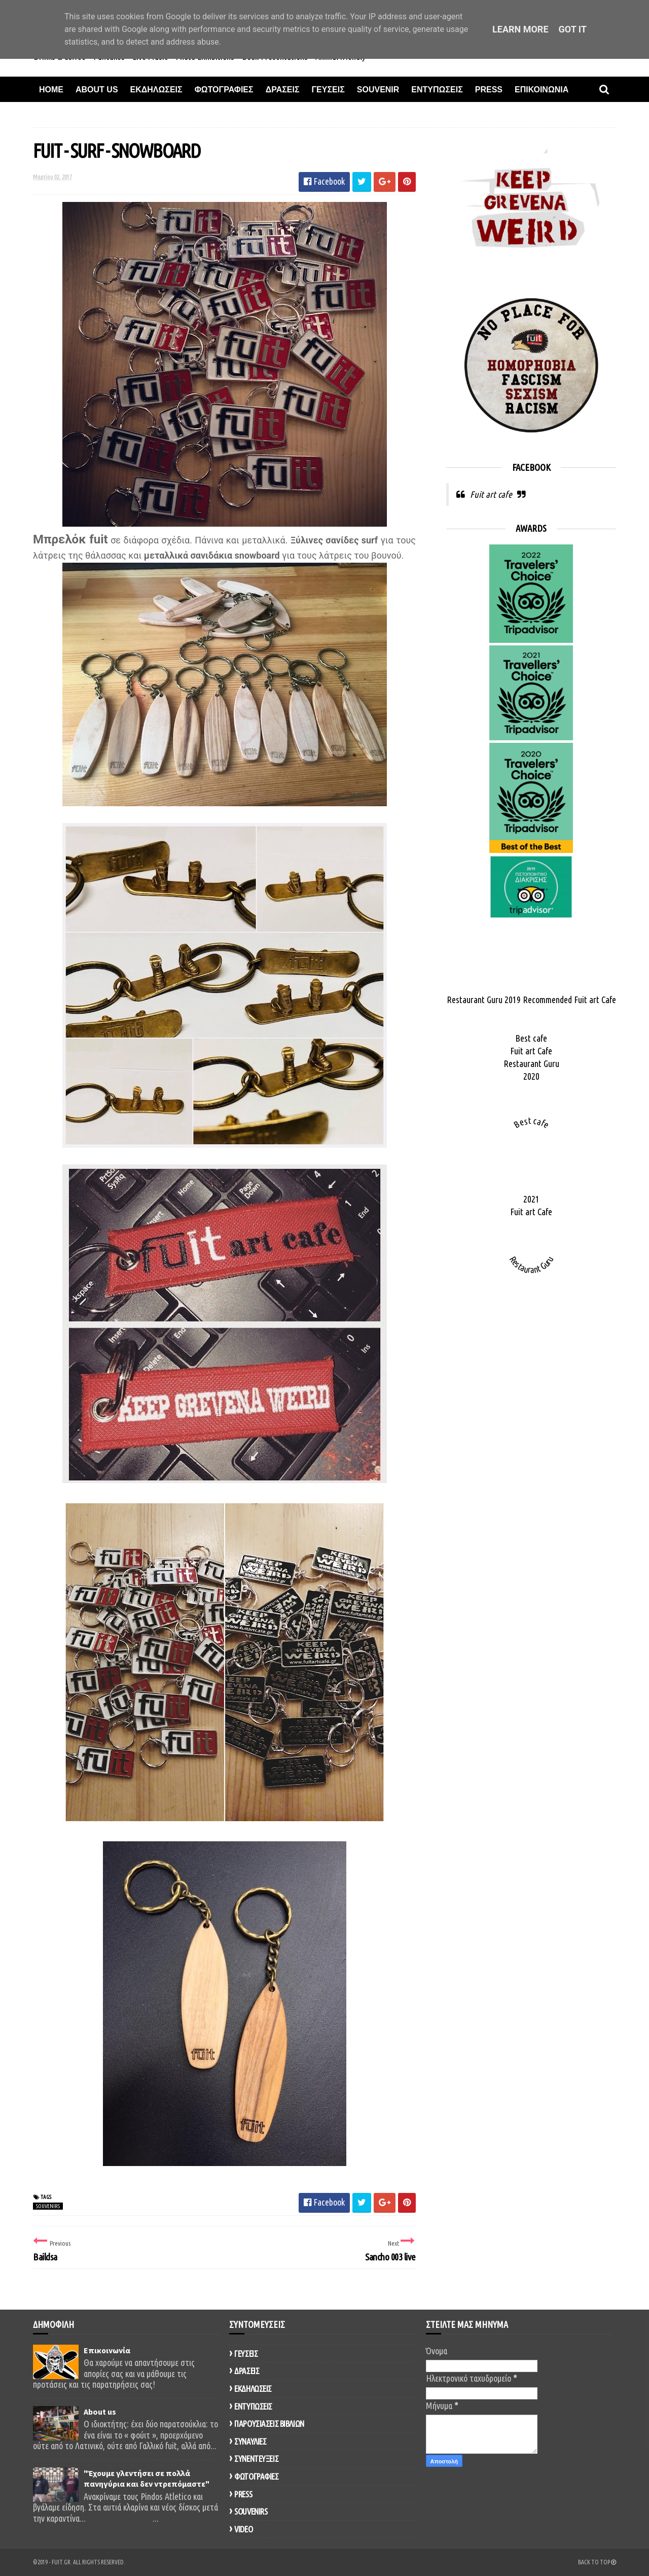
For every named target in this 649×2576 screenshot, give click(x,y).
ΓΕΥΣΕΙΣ (246, 2353)
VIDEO (243, 2529)
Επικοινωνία (107, 2350)
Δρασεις (283, 89)
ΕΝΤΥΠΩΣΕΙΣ (253, 2406)
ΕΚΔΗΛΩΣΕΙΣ (253, 2388)
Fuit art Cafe (595, 999)
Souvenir (378, 89)
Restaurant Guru (531, 1063)
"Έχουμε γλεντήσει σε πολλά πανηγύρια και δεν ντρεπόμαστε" (146, 2478)
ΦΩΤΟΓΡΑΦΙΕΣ (256, 2476)
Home (51, 89)
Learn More (520, 29)
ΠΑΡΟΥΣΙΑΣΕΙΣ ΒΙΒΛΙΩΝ (269, 2423)
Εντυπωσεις (436, 89)
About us (100, 2412)
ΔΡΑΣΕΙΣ (246, 2371)
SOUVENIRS (48, 2206)
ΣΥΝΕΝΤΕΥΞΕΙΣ (256, 2458)
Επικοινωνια (541, 89)
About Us (97, 89)
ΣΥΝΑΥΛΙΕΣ (250, 2441)
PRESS (243, 2494)
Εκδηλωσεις (156, 89)
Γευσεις (328, 89)
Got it (573, 29)
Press (488, 89)
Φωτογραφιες (224, 89)
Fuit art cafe (491, 494)
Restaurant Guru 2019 (484, 999)
